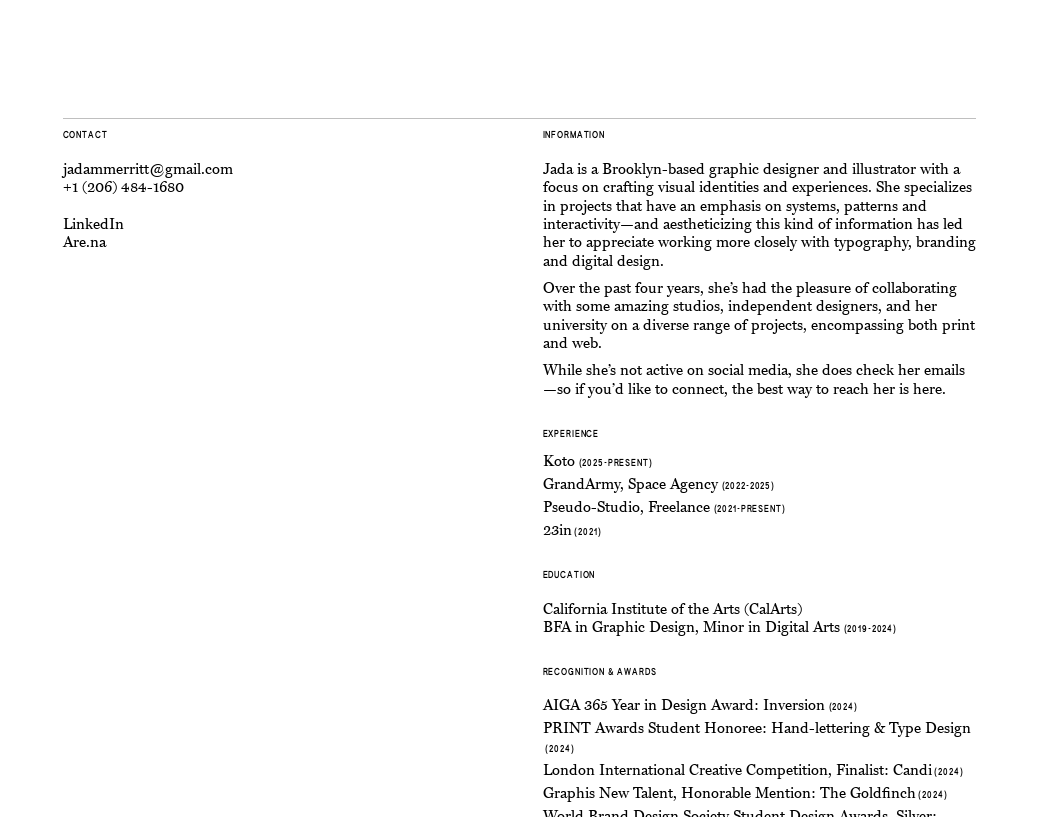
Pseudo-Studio (591, 507)
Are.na (84, 242)
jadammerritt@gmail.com (148, 169)
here (927, 389)
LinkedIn (93, 224)
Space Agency (673, 484)
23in (557, 530)
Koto (559, 461)
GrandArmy (581, 484)
